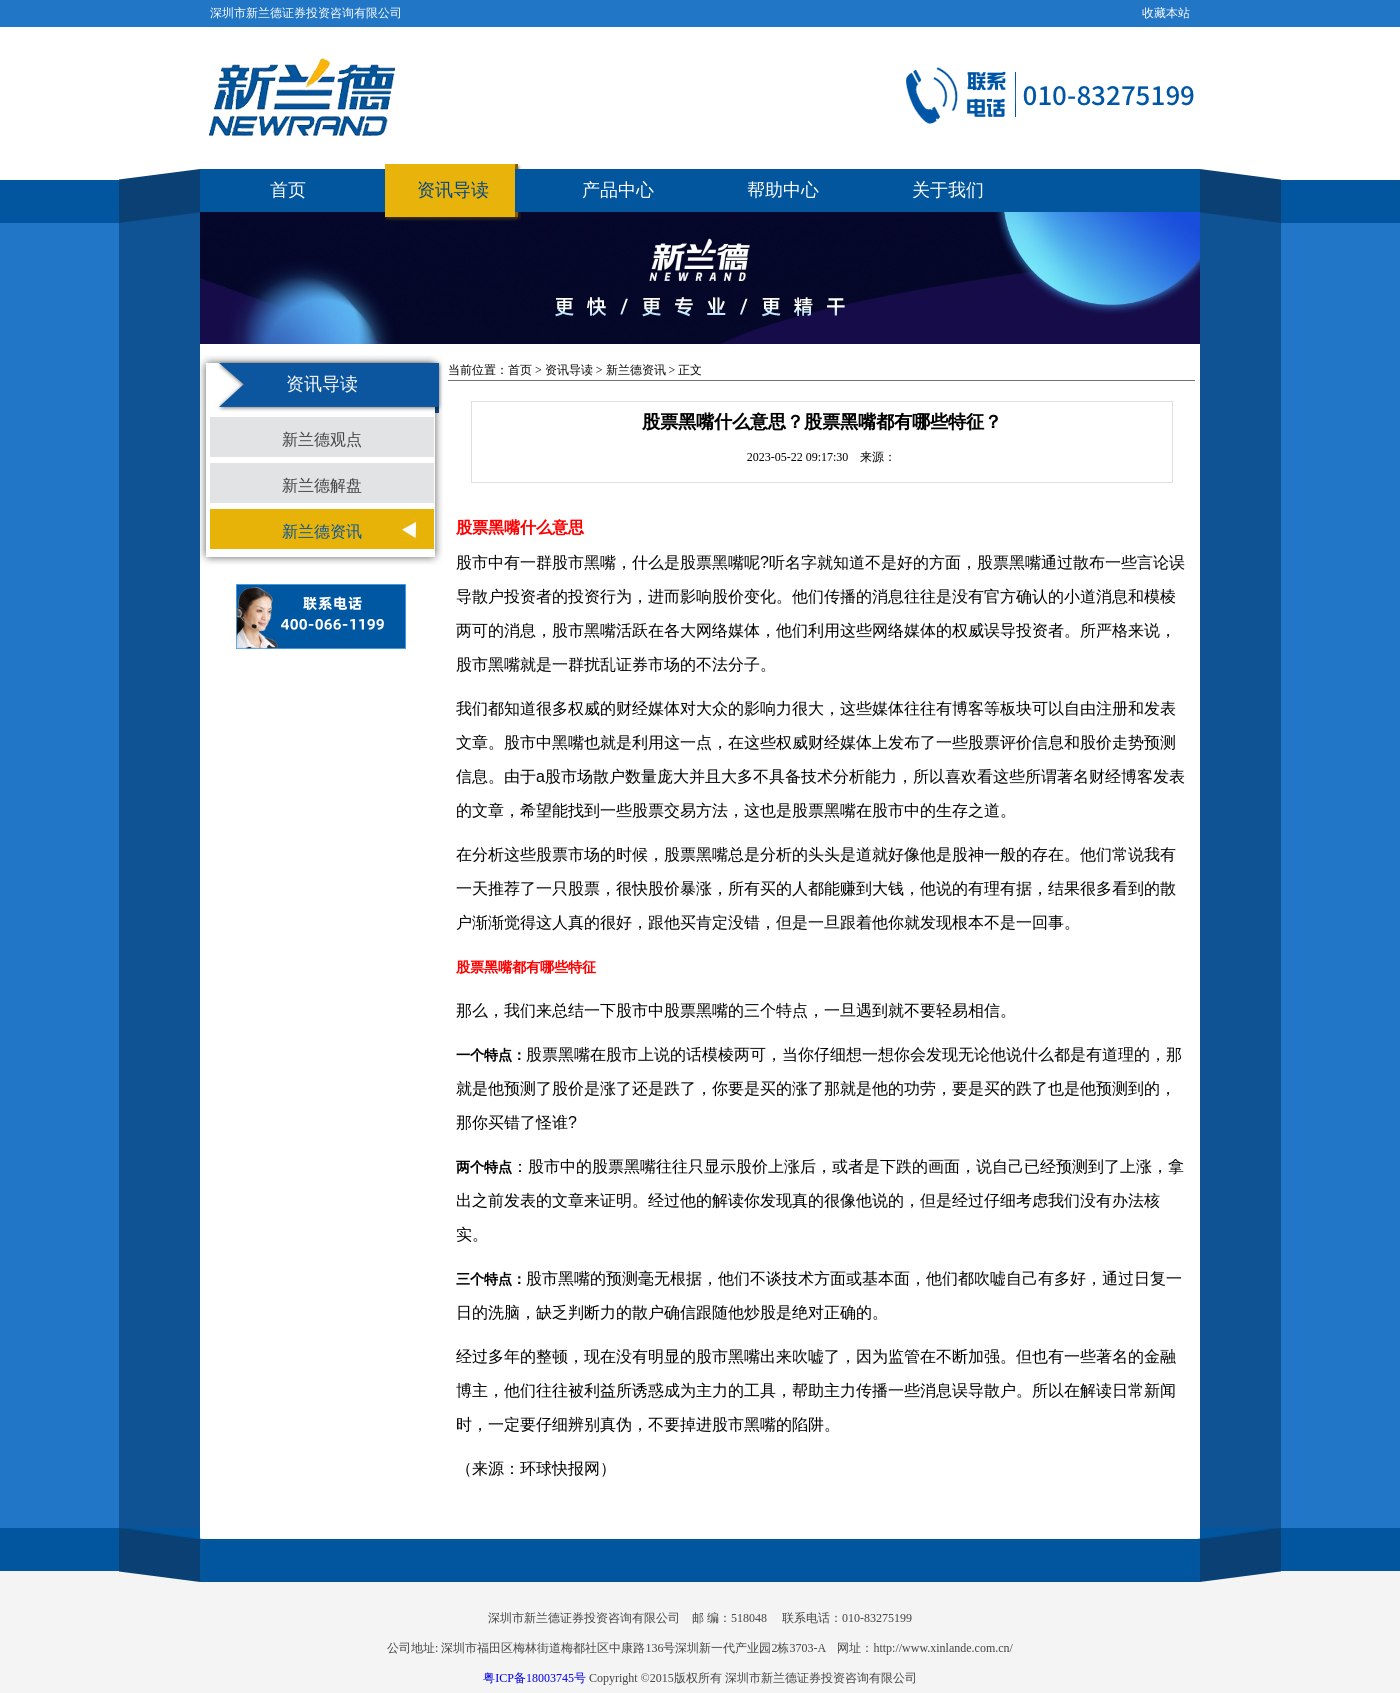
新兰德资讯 (322, 531)
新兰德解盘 (322, 485)
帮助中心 (783, 190)
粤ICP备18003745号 (534, 1678)
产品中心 (618, 190)
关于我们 (948, 190)
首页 (288, 190)
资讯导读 (453, 190)
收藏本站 (1166, 13)
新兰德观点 (322, 439)
